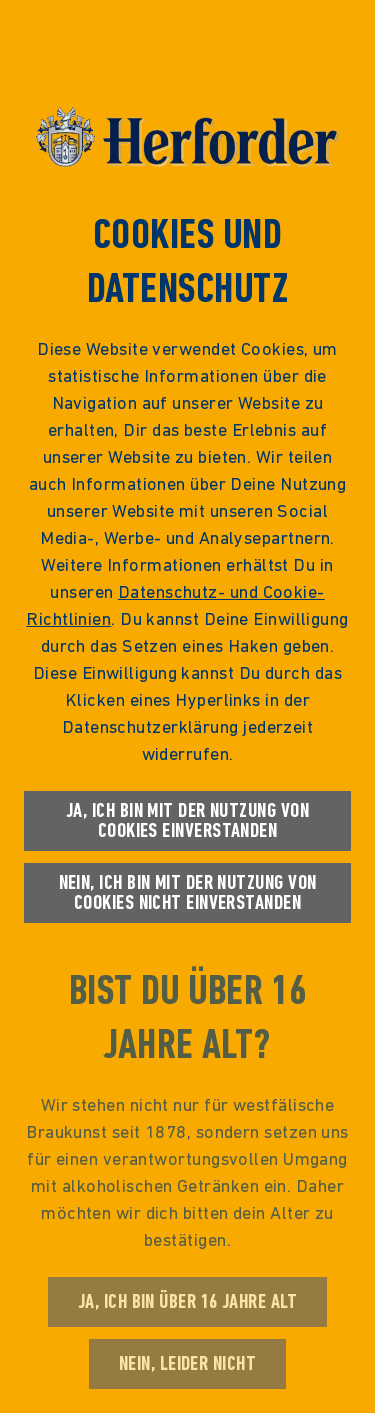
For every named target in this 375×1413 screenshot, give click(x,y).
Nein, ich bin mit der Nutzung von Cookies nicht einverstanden (188, 892)
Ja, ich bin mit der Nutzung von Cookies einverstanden (187, 820)
